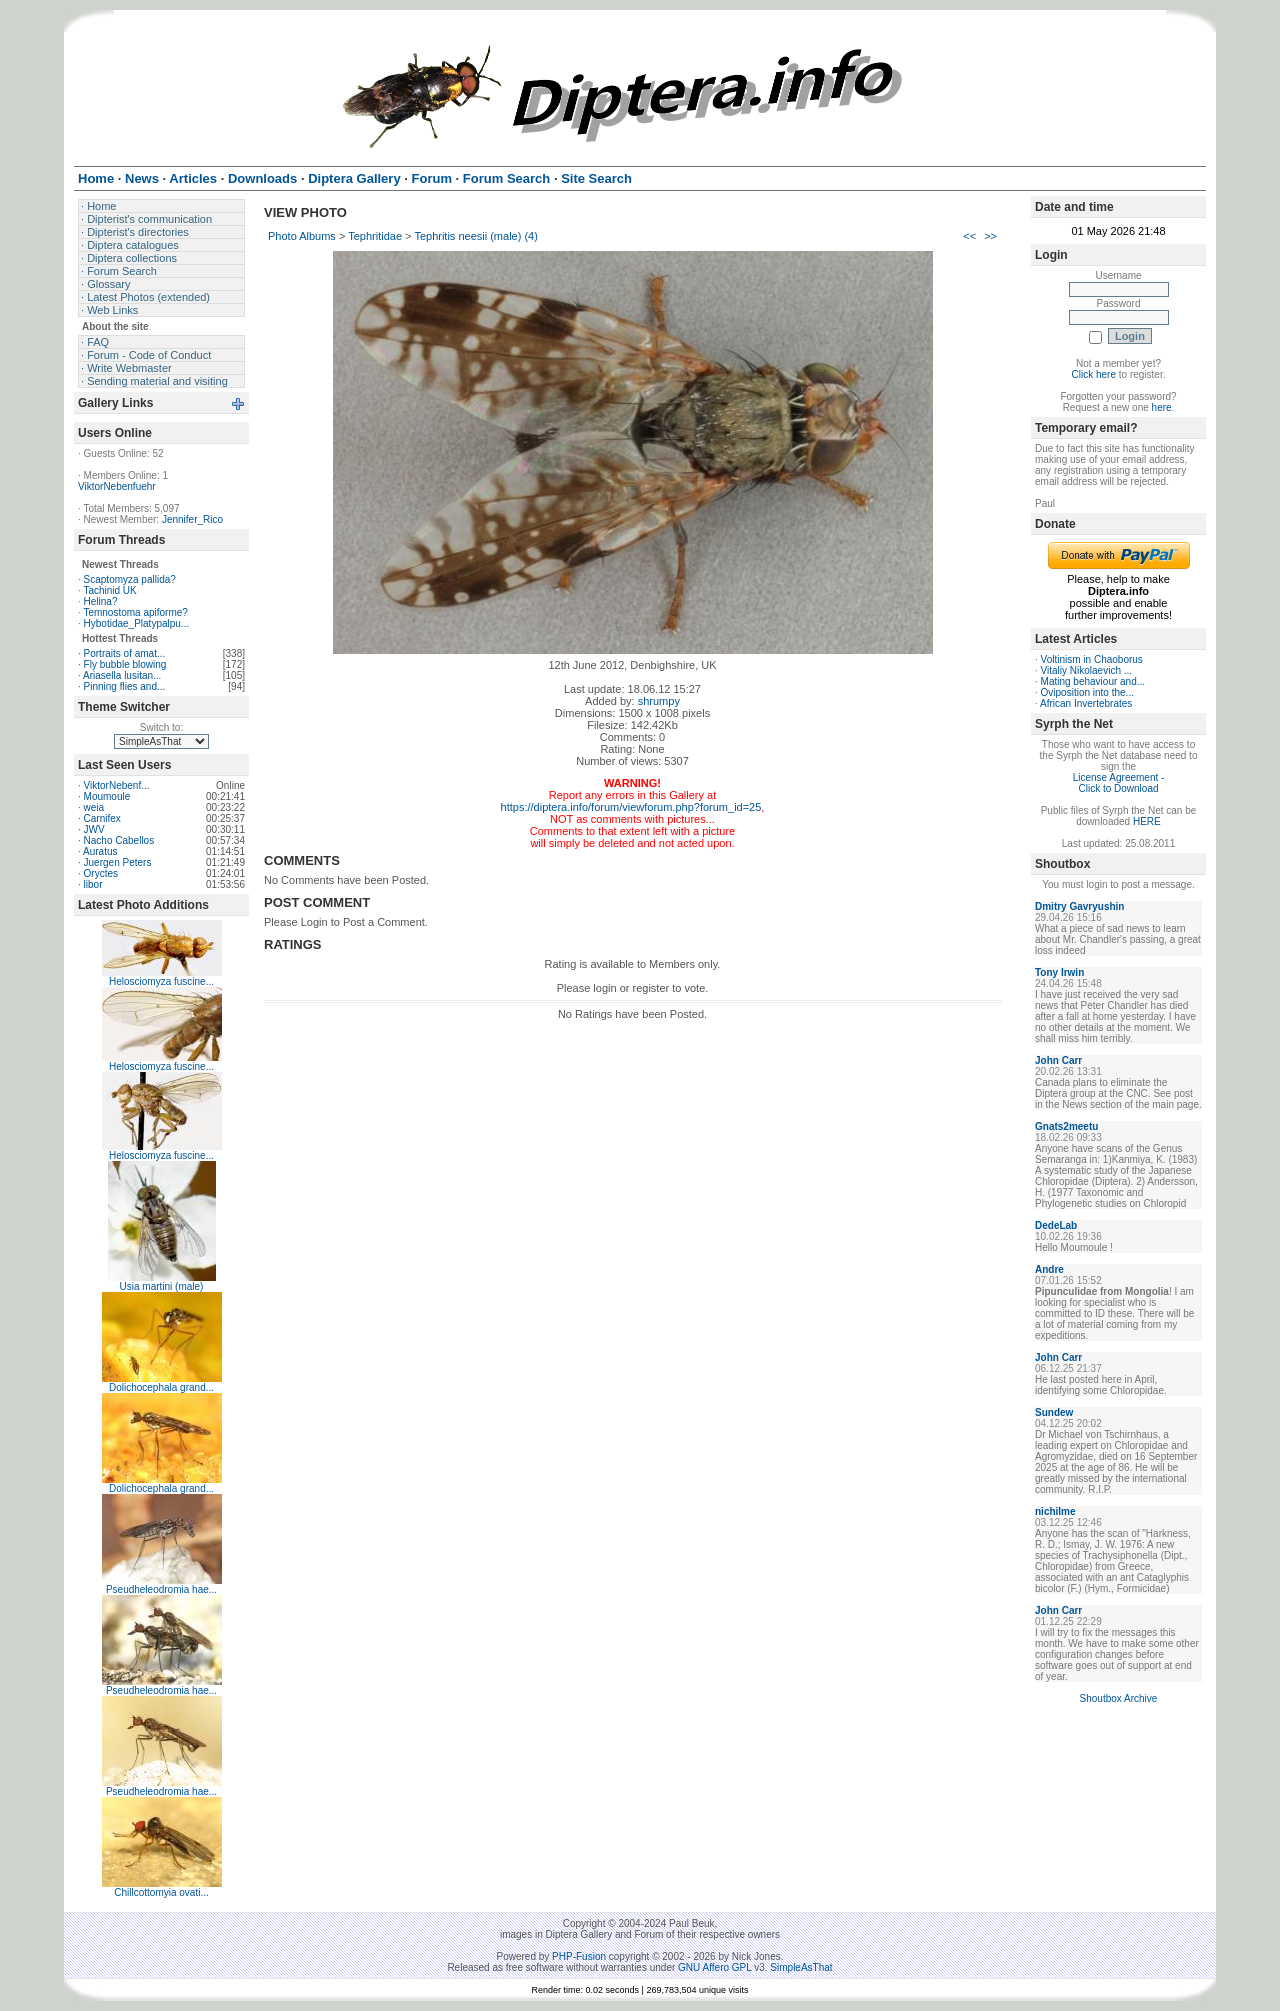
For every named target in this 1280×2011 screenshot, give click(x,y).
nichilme (1055, 1511)
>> (990, 236)
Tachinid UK (109, 590)
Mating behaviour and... (1093, 681)
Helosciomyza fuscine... (161, 981)
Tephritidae (375, 236)
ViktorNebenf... (117, 785)
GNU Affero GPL (714, 1967)
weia (94, 807)
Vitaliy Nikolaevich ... (1087, 670)
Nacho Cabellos (119, 840)
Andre (1049, 1269)
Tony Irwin (1059, 972)
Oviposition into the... (1087, 692)
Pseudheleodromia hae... (161, 1589)
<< (969, 236)
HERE (1147, 821)
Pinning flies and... (125, 686)
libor (93, 884)
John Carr (1058, 1060)
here (1162, 407)
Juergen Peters (118, 862)
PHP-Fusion (579, 1956)
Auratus (100, 851)
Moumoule (107, 796)
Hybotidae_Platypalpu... (137, 623)
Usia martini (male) (162, 1286)
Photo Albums (302, 236)
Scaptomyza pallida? (130, 579)
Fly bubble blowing (125, 664)
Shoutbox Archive (1119, 1698)
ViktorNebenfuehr (117, 486)
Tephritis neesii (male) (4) (475, 236)
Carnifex (102, 818)
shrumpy (659, 701)
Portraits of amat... (125, 653)
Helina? (101, 601)
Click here (1094, 374)
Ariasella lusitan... (122, 675)
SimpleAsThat (801, 1967)
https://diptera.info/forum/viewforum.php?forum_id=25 (631, 807)
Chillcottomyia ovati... (161, 1892)
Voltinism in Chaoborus (1092, 659)
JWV (94, 829)
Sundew (1054, 1412)
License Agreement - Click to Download (1119, 783)
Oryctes (101, 873)
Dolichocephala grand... (161, 1387)
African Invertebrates (1086, 703)
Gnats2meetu (1066, 1126)
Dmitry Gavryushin (1079, 906)
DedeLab (1056, 1225)
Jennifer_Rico (192, 519)
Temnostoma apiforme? (135, 612)
